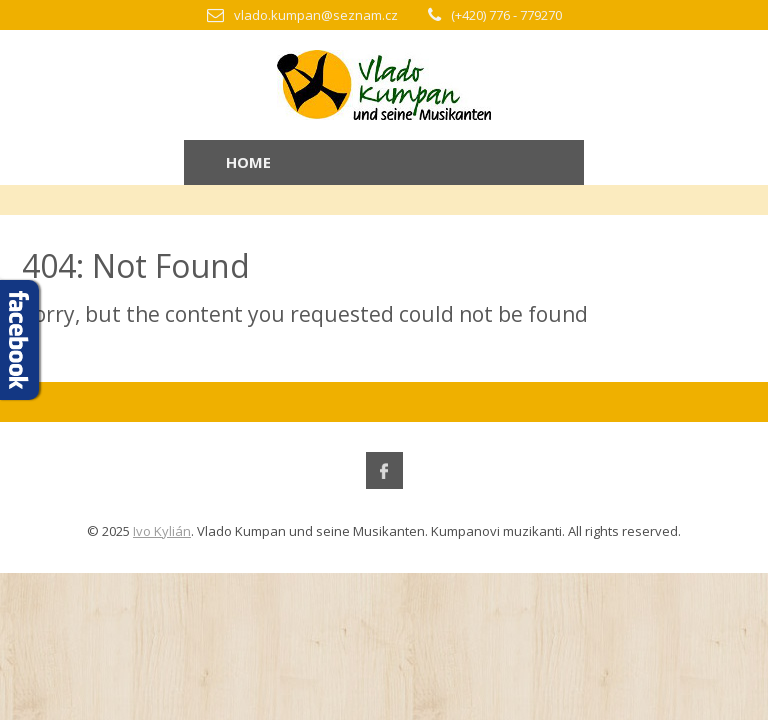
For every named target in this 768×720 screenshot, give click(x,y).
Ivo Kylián (162, 531)
